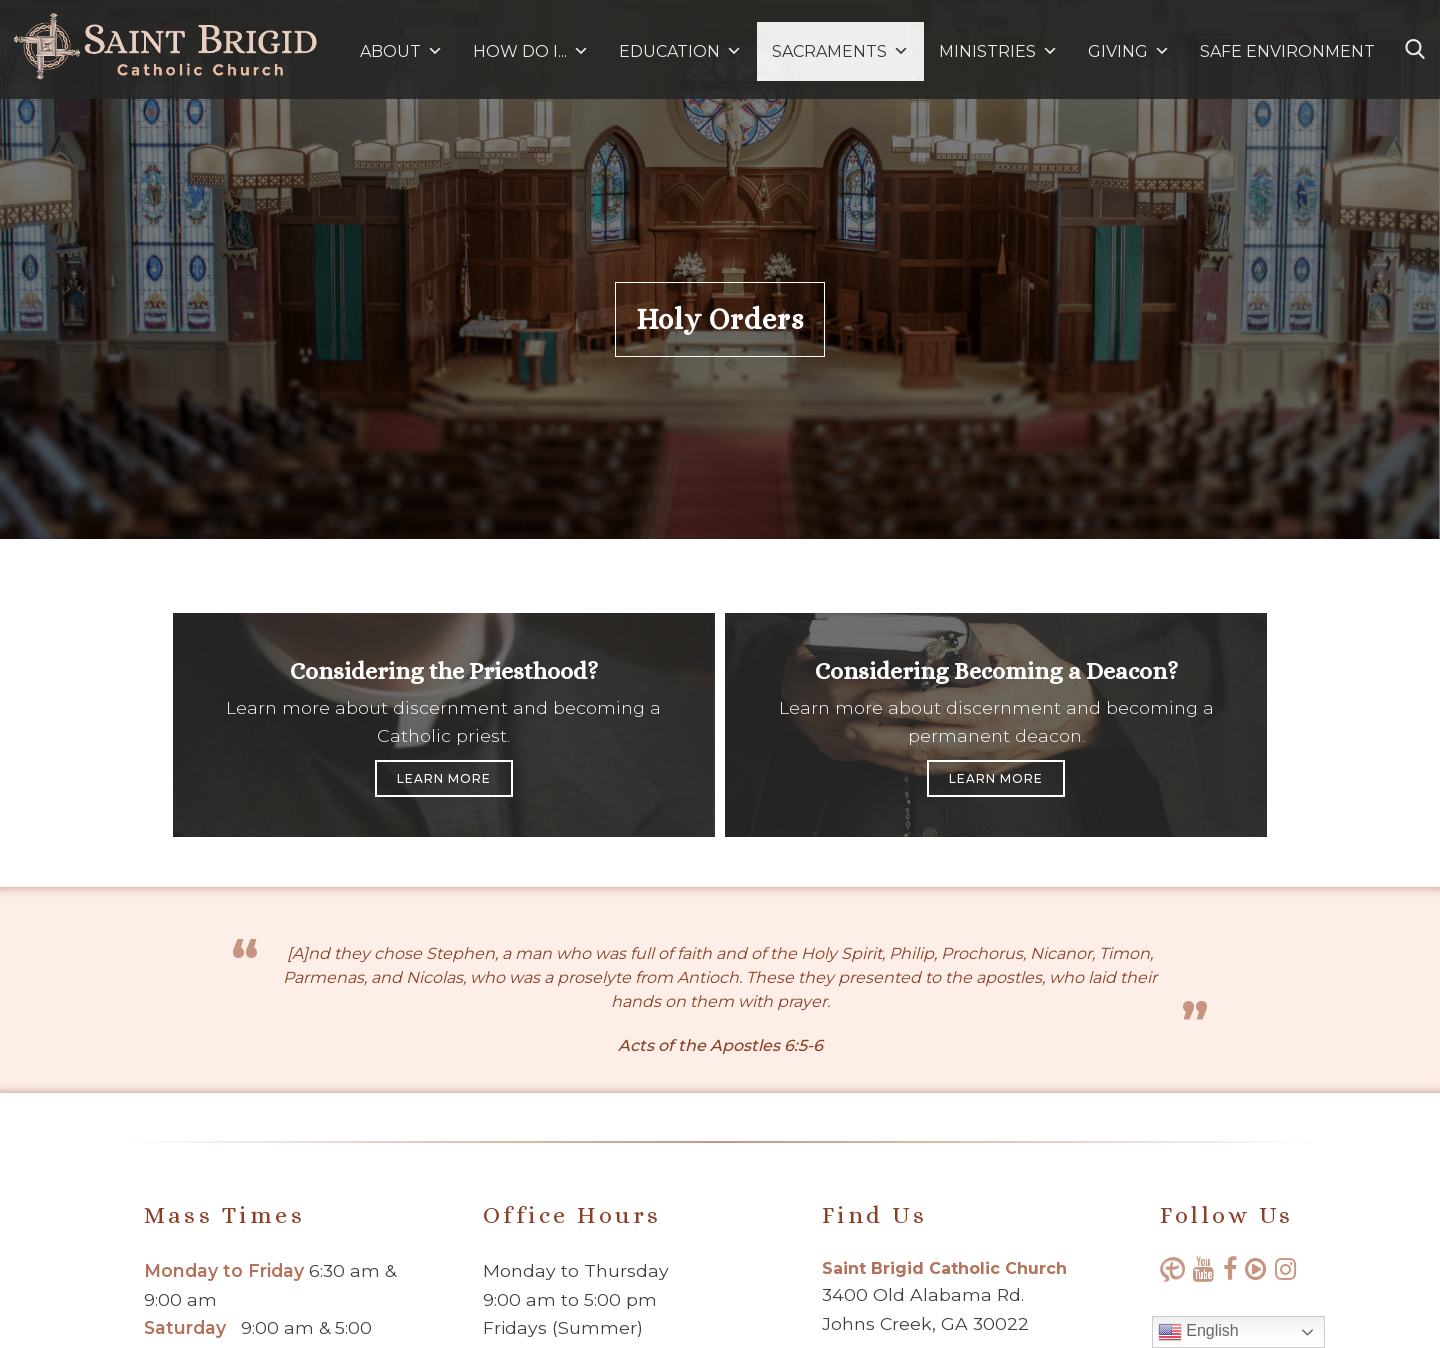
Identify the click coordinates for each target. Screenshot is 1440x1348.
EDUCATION (680, 51)
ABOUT (401, 51)
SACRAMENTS (840, 51)
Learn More (444, 778)
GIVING (1118, 51)
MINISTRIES (998, 51)
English (1198, 1332)
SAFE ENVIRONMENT (1287, 51)
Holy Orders (720, 319)
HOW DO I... (531, 51)
